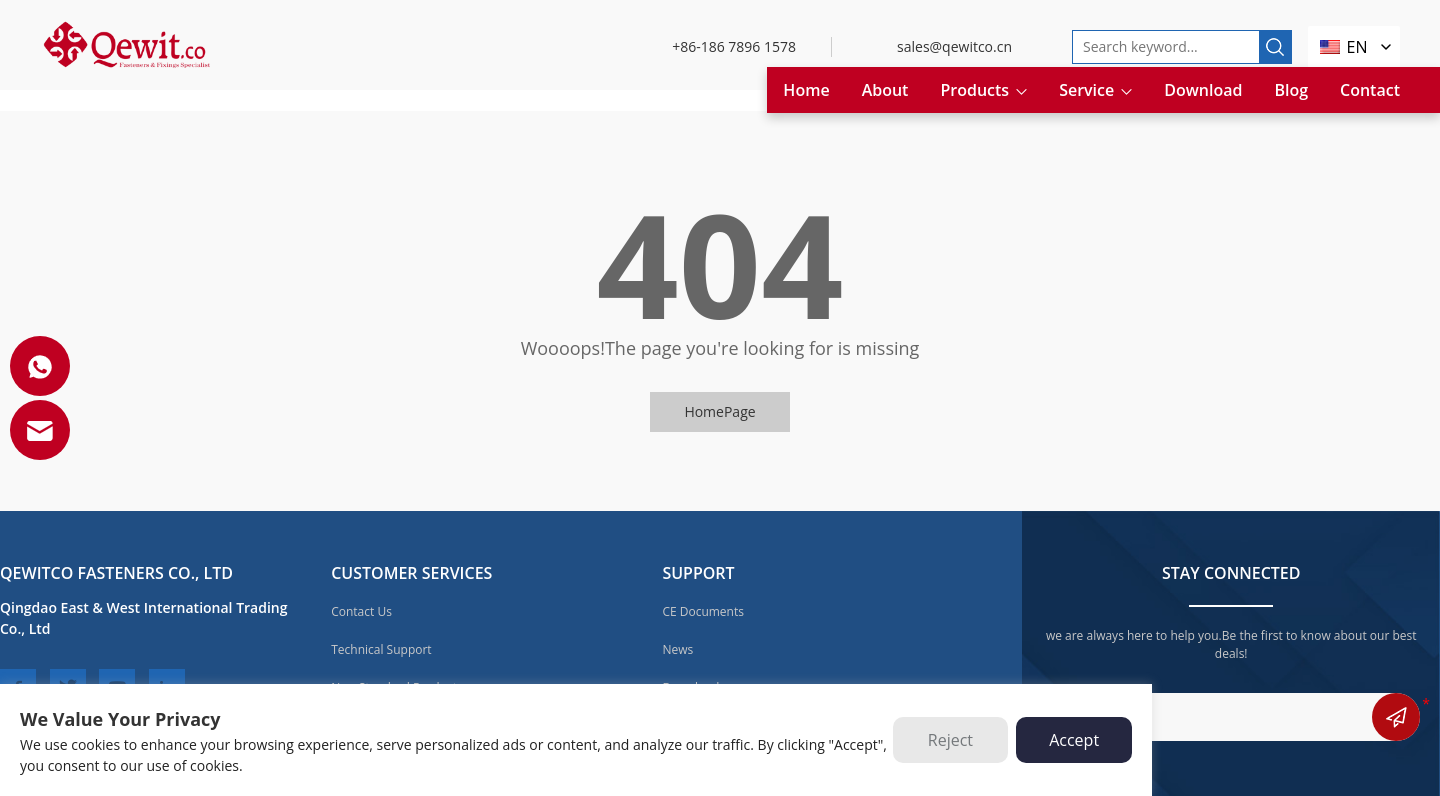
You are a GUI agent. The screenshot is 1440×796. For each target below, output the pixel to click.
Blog (1291, 90)
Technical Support (381, 649)
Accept (1074, 740)
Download (1203, 90)
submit (1396, 717)
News (677, 649)
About (885, 90)
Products (983, 90)
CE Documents (703, 611)
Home (806, 90)
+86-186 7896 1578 (734, 46)
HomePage (719, 411)
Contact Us (361, 611)
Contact (1370, 90)
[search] (1275, 47)
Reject (950, 740)
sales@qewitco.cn (954, 46)
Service (1095, 90)
